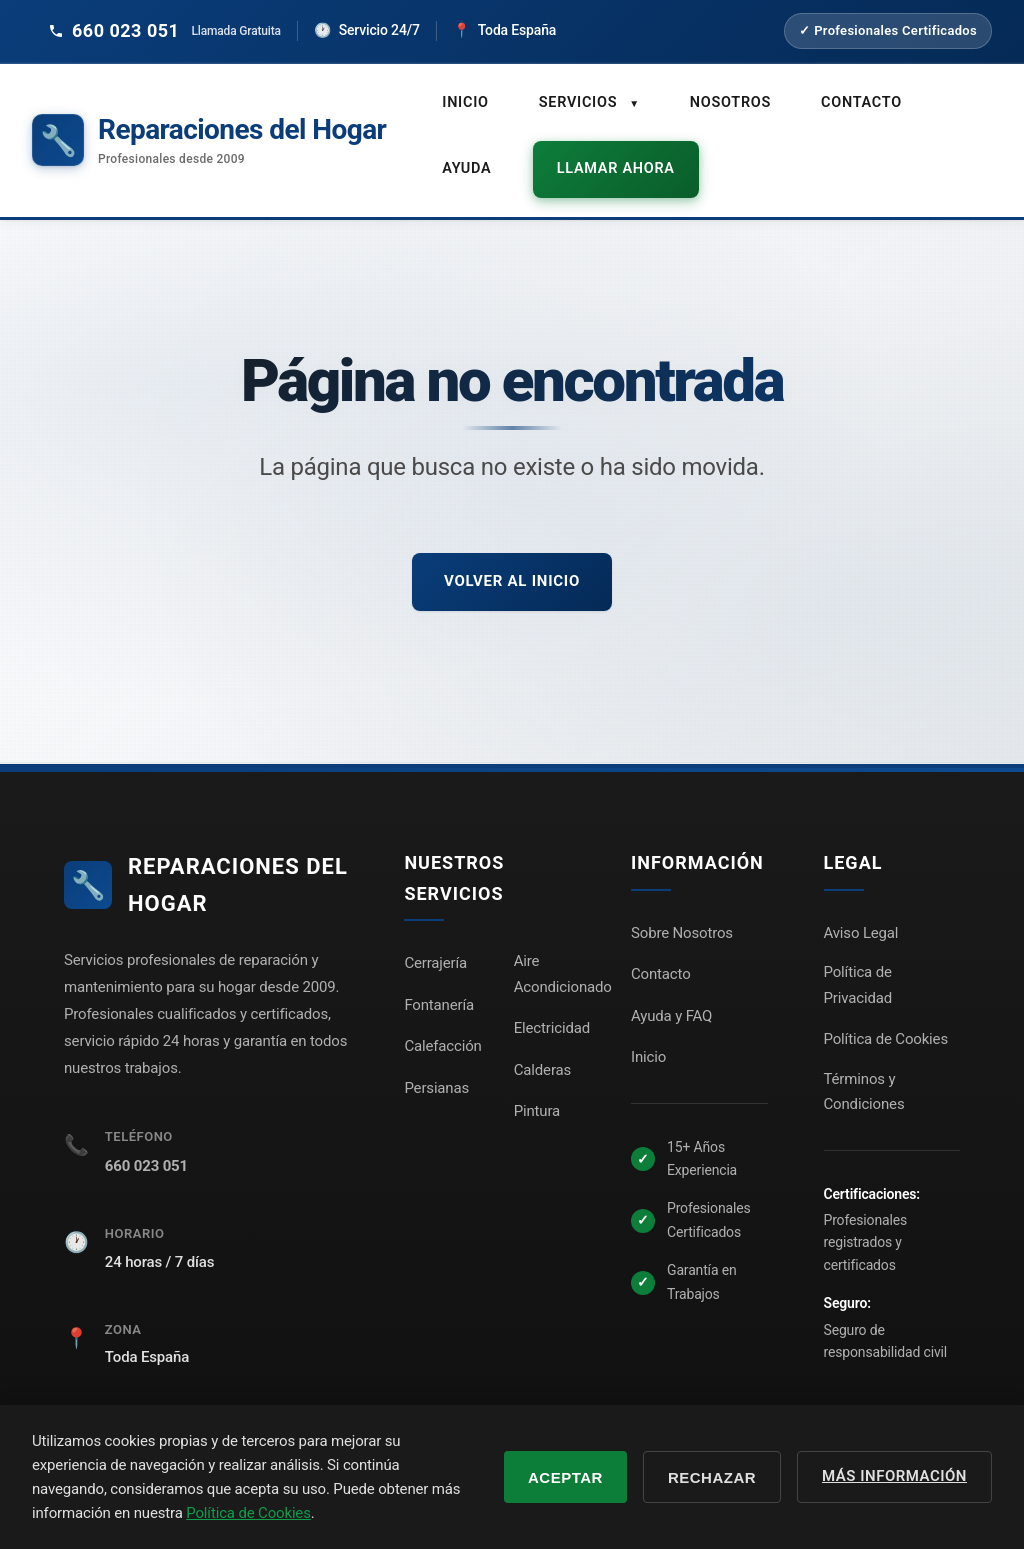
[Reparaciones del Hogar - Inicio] (209, 128)
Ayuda (465, 154)
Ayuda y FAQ (671, 992)
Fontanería (439, 981)
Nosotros (725, 101)
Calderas (542, 1046)
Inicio (464, 101)
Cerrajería (435, 939)
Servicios (586, 101)
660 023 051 (146, 1142)
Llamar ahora (605, 154)
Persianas (436, 1064)
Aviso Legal (861, 909)
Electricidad (552, 1004)
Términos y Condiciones (864, 1068)
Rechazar (712, 1477)
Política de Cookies (886, 1015)
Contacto (854, 101)
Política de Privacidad (858, 961)
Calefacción (442, 1022)
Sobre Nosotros (682, 909)
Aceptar (565, 1477)
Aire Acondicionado (563, 950)
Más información (894, 1476)
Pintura (537, 1087)
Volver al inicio (512, 557)
